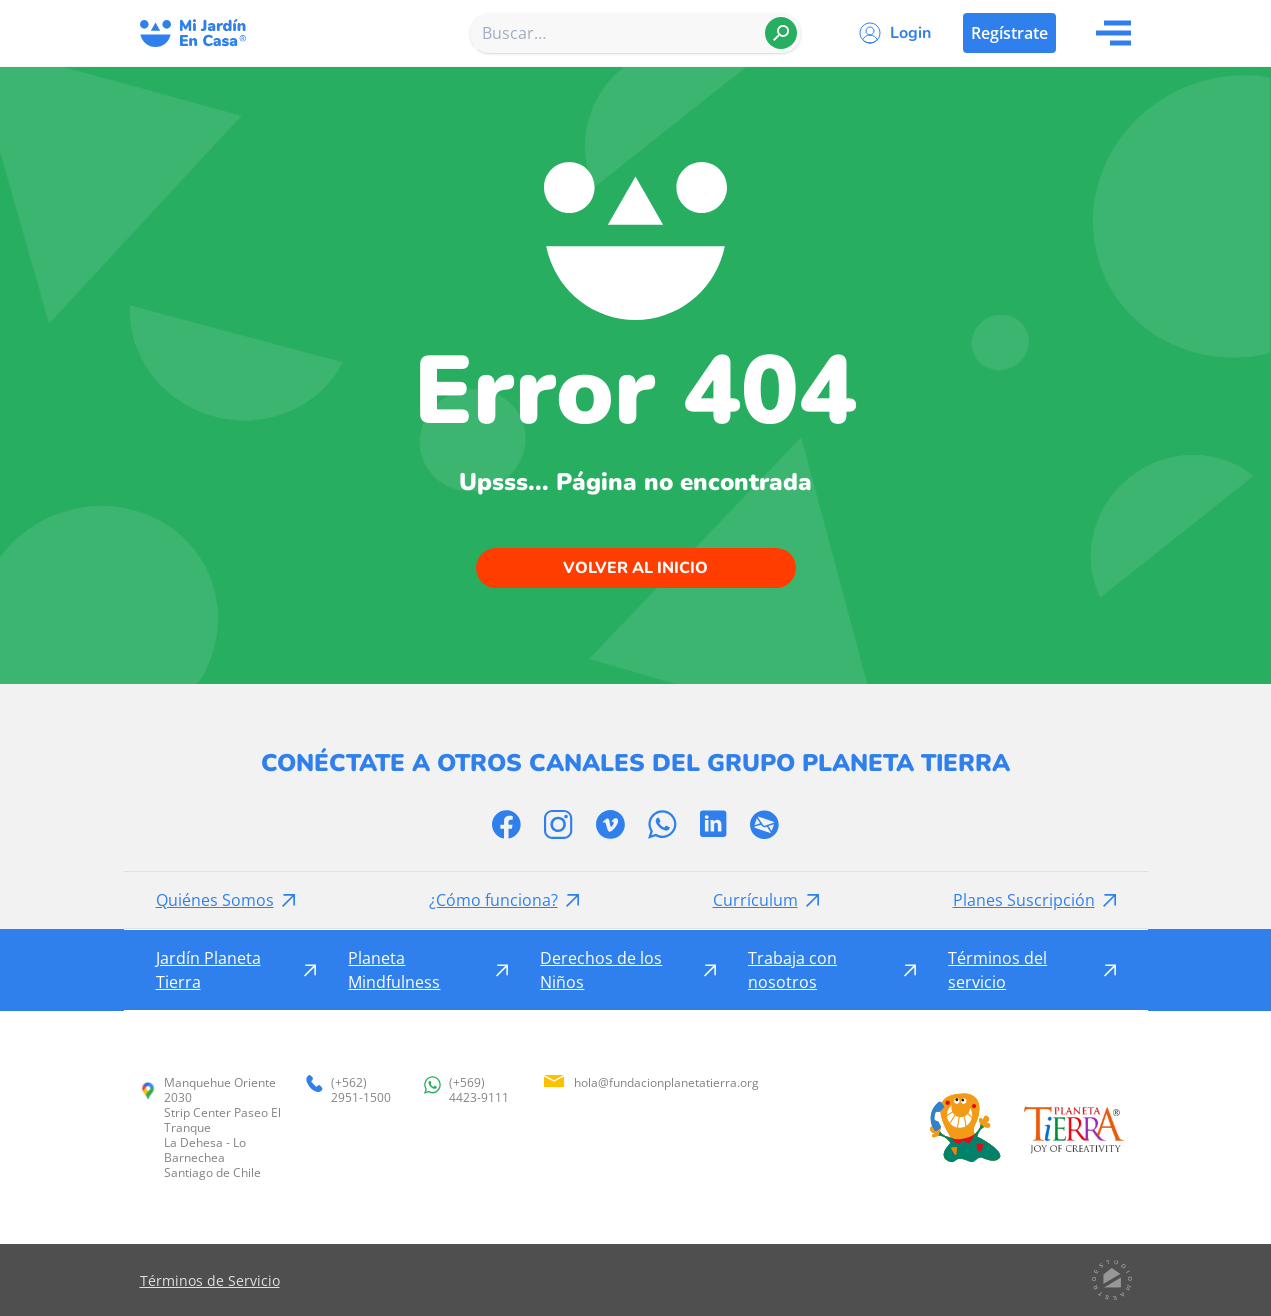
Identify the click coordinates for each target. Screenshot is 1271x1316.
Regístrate (1009, 33)
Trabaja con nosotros (792, 970)
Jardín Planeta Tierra (208, 970)
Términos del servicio (997, 970)
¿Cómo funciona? (493, 900)
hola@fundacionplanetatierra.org (650, 1082)
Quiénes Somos (215, 900)
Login (910, 33)
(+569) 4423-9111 (466, 1090)
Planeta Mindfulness (394, 970)
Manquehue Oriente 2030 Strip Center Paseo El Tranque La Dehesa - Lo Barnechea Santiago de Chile (211, 1127)
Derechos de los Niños (601, 970)
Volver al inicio (635, 568)
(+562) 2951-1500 (348, 1090)
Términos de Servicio (210, 1280)
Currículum (755, 900)
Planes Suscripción (1024, 900)
